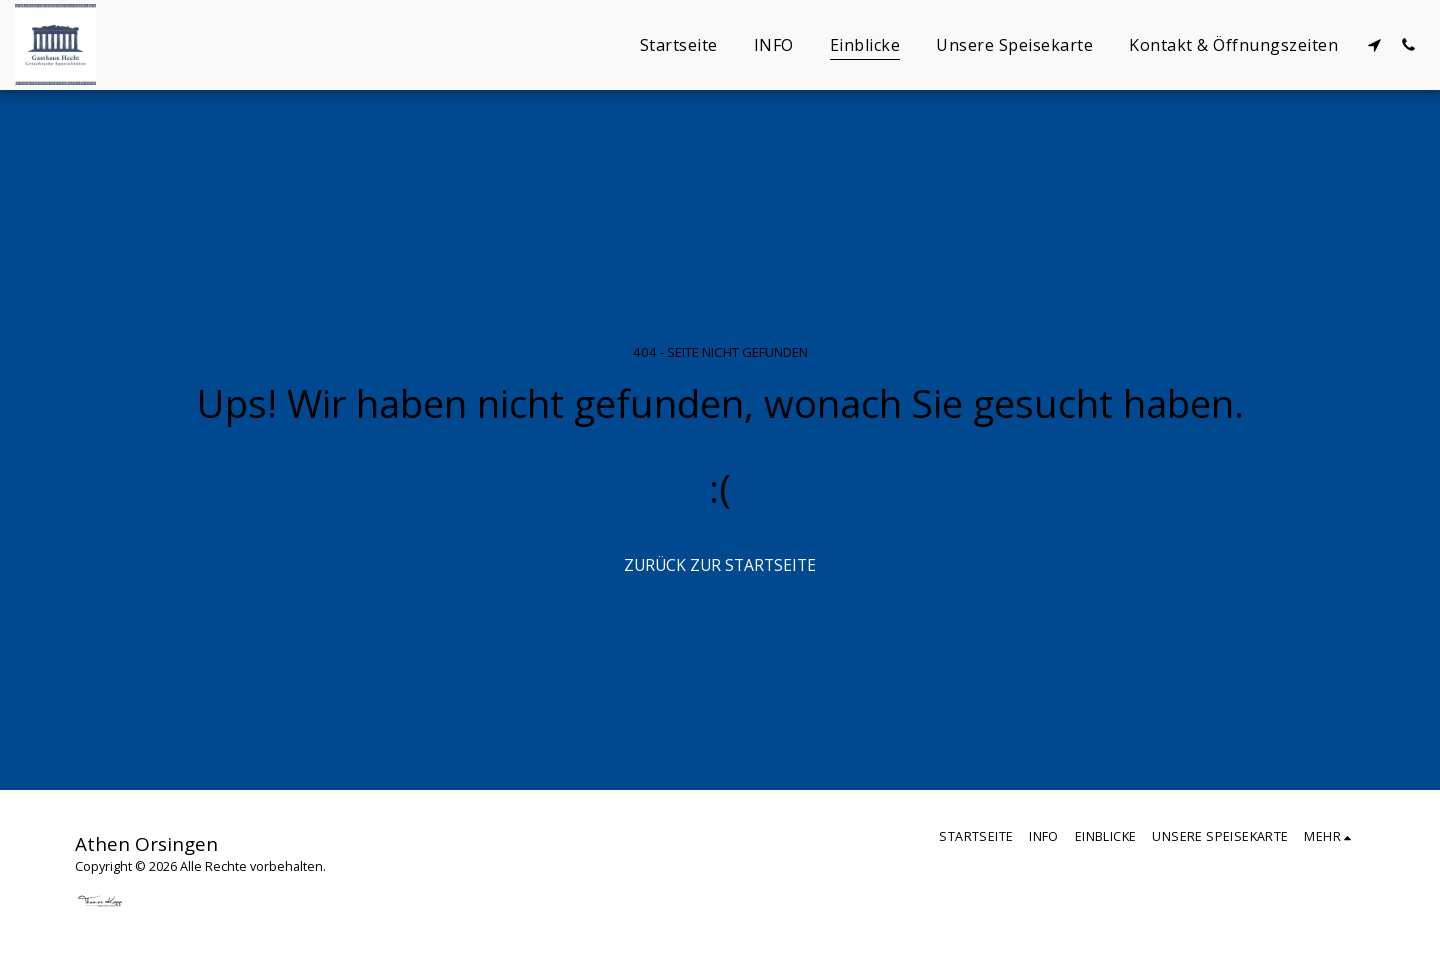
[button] (1374, 44)
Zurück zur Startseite (720, 565)
